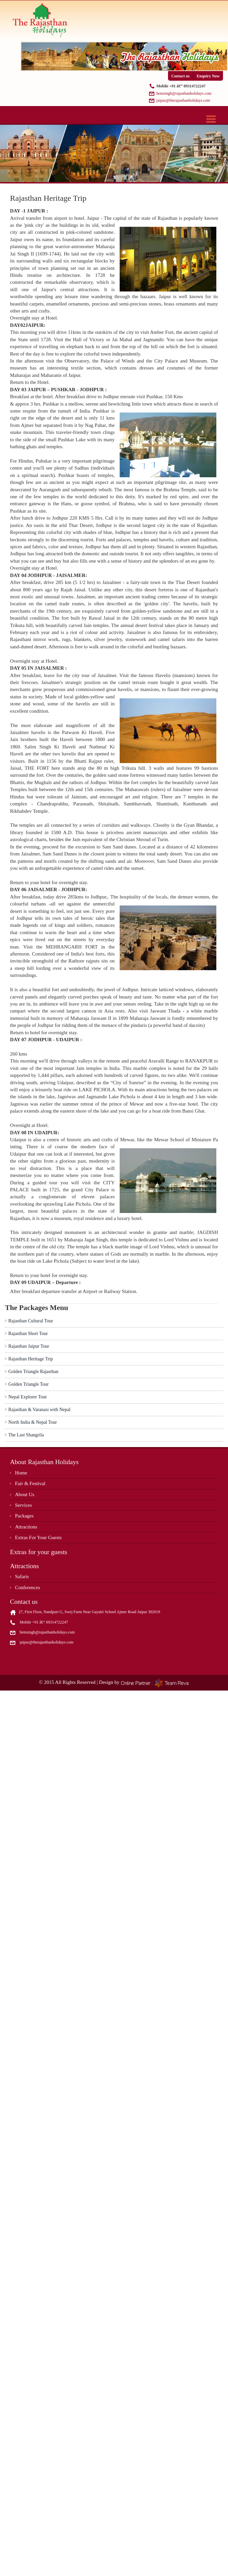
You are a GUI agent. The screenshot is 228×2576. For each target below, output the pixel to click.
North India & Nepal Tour (32, 1422)
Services (23, 1505)
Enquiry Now (208, 76)
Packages (24, 1515)
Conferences (27, 1587)
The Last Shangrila (26, 1434)
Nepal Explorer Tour (27, 1396)
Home (21, 1472)
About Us (24, 1494)
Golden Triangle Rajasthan (33, 1371)
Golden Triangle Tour (28, 1384)
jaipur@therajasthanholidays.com (183, 100)
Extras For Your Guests (38, 1537)
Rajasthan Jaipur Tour (28, 1346)
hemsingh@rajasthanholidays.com (183, 93)
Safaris (22, 1576)
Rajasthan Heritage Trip (30, 1358)
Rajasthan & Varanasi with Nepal (39, 1409)
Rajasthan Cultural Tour (30, 1320)
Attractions (26, 1526)
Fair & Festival (30, 1483)
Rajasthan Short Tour (28, 1333)
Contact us (180, 76)
